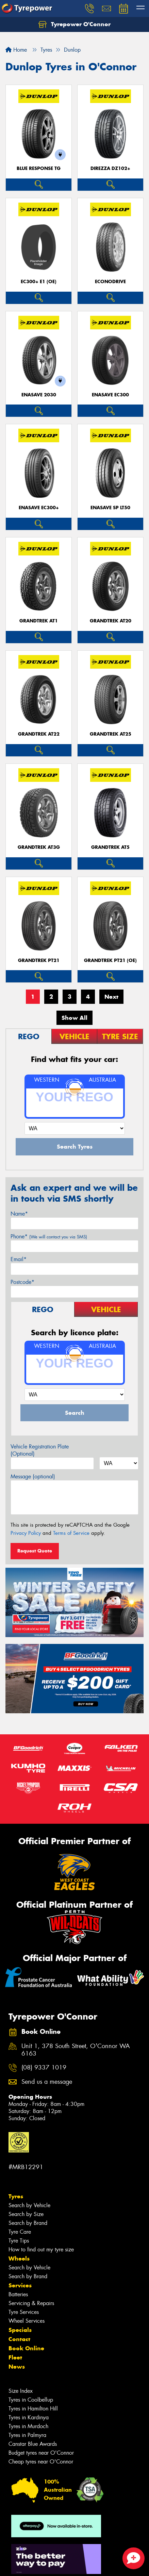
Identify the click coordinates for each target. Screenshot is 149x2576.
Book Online (26, 2348)
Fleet (15, 2357)
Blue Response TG (39, 168)
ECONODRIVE (110, 282)
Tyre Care (20, 2231)
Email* (19, 1259)
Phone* (49, 1236)
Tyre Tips (19, 2240)
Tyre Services (24, 2312)
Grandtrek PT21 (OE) (110, 960)
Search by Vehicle (29, 2205)
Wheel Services (27, 2320)
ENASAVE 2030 (38, 395)
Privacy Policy (26, 1533)
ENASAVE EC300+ (39, 508)
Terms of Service (71, 1533)
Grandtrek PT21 (39, 960)
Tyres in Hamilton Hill (33, 2408)
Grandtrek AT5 (110, 847)
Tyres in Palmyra (27, 2435)
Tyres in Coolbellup (31, 2399)
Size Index (21, 2390)
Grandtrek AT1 (38, 621)
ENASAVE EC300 (110, 395)
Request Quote (34, 1551)
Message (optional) (33, 1476)
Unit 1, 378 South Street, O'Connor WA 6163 (75, 2050)
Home (16, 49)
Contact (19, 2339)
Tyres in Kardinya (29, 2417)
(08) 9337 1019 (43, 2068)
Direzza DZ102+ (110, 168)
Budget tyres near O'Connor (41, 2452)
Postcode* (22, 1282)
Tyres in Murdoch (28, 2426)
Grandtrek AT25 (110, 734)
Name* (19, 1213)
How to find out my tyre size (41, 2249)
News (17, 2366)
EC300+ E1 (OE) (38, 282)
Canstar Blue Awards (33, 2444)
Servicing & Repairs (31, 2303)
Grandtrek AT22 (39, 734)
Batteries (18, 2294)
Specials (20, 2330)
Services (20, 2285)
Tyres (16, 2196)
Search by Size (26, 2214)
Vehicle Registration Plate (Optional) (40, 1450)
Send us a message (46, 2082)
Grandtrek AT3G (39, 847)
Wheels (19, 2258)
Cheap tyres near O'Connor (41, 2461)
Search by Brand (28, 2223)
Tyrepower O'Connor (74, 24)
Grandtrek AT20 (110, 621)
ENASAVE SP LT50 (110, 508)
